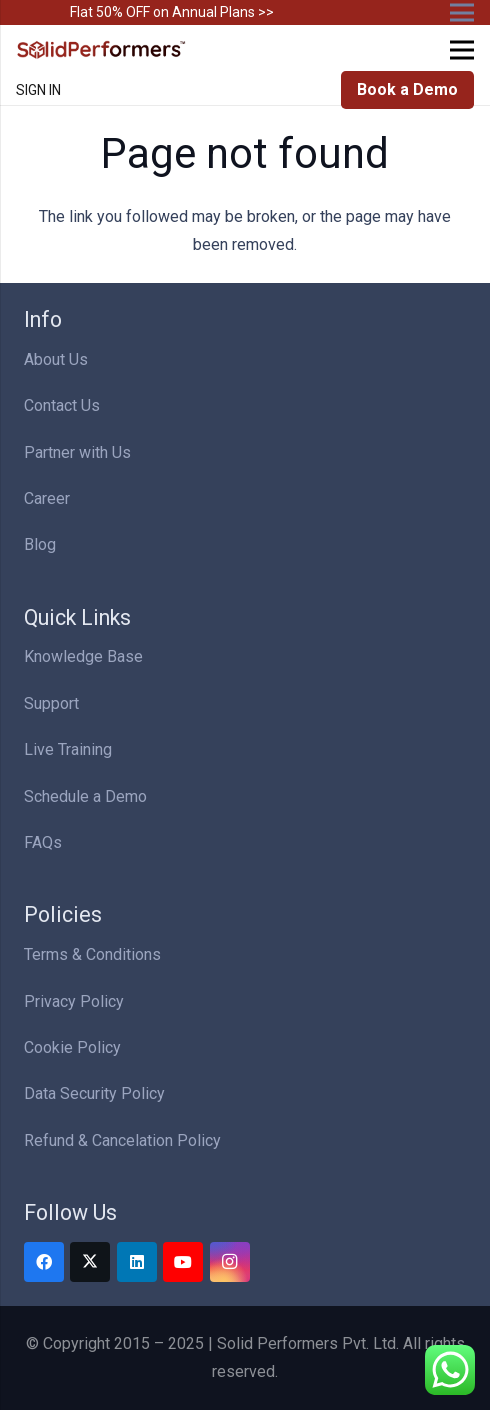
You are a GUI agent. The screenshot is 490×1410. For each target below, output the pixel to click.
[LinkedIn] (137, 1262)
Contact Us (62, 405)
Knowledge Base (83, 656)
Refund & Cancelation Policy (122, 1140)
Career (47, 498)
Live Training (68, 749)
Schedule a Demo (85, 796)
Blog (40, 544)
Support (51, 703)
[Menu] (462, 50)
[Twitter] (90, 1262)
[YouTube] (183, 1262)
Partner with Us (77, 452)
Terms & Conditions (92, 954)
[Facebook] (44, 1262)
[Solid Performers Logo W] (102, 50)
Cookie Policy (72, 1047)
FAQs (43, 842)
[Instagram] (230, 1262)
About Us (56, 359)
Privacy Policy (74, 1001)
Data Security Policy (94, 1093)
